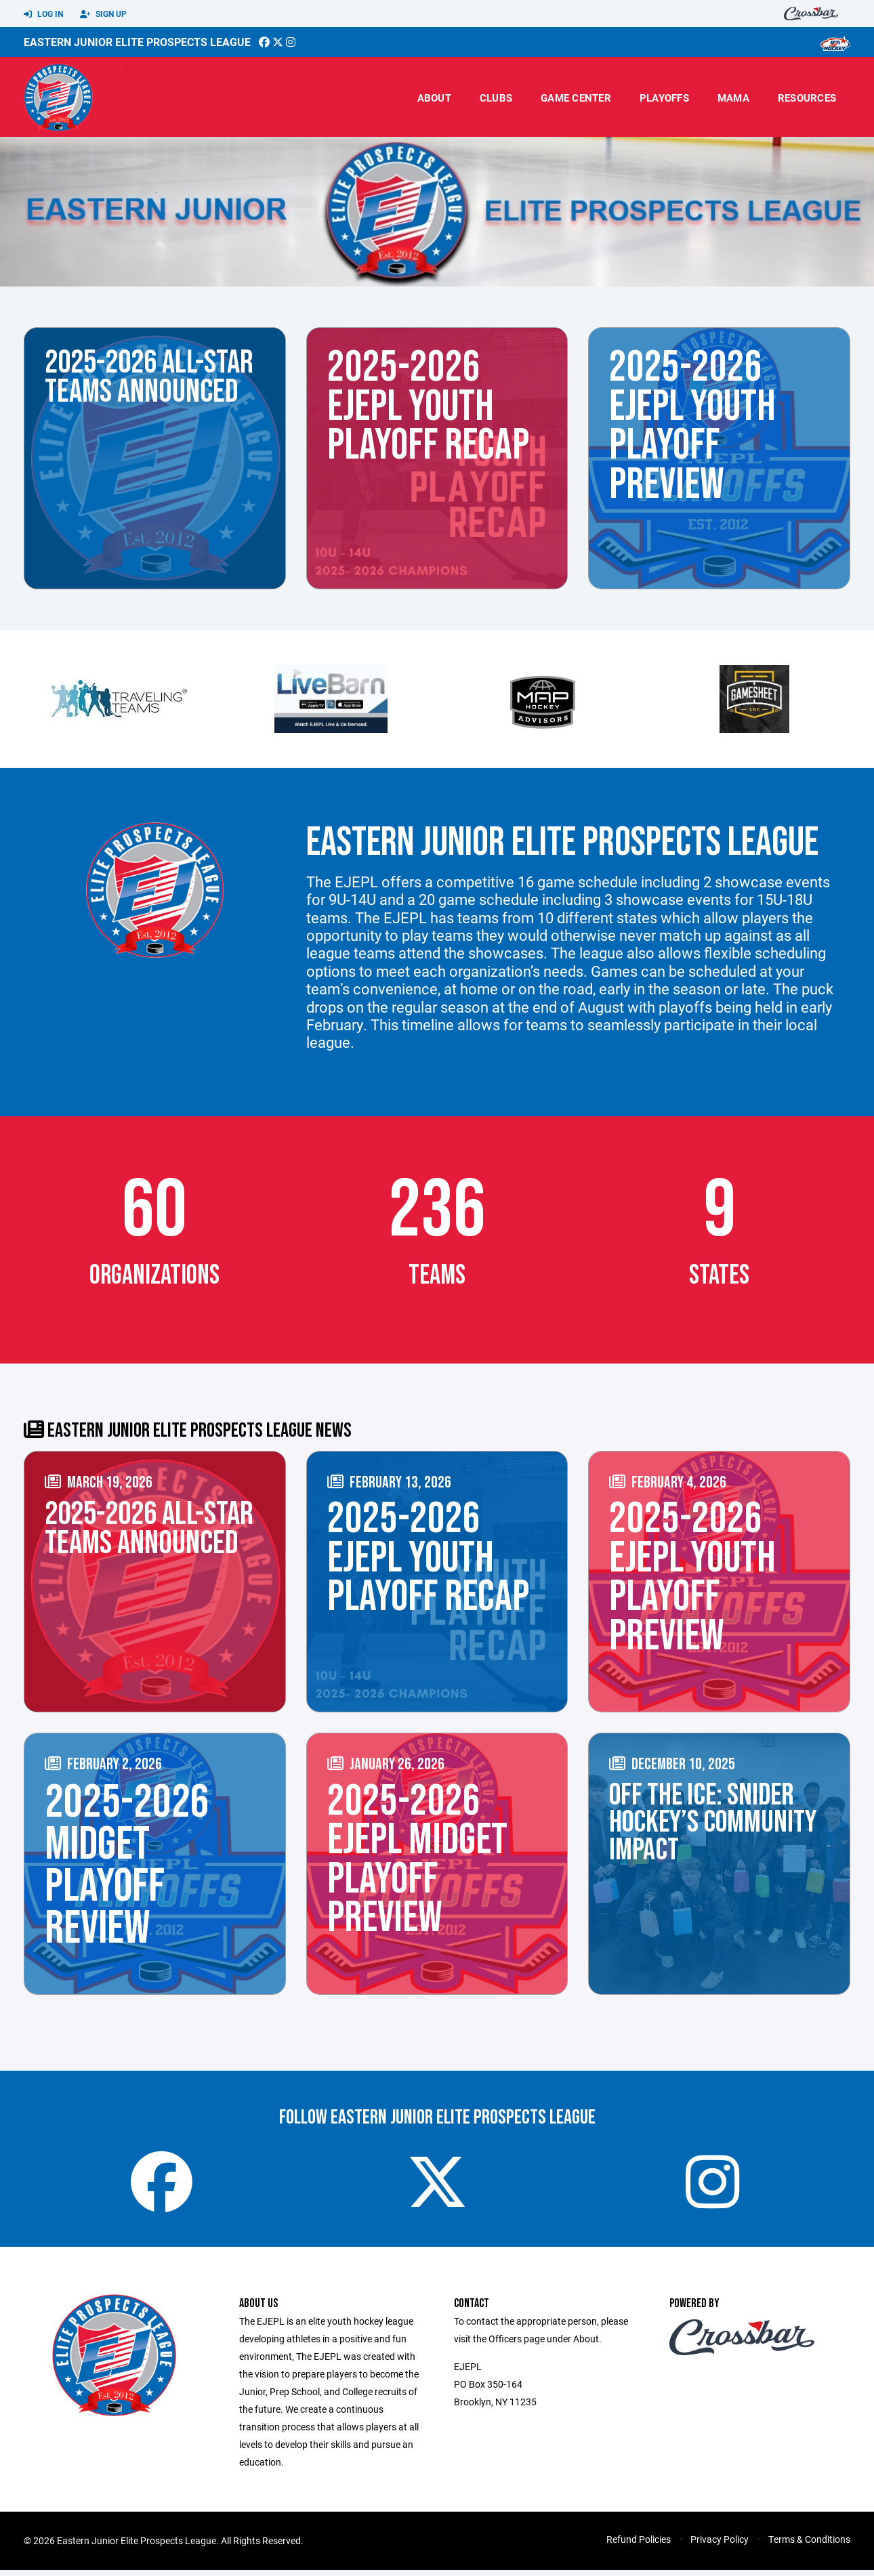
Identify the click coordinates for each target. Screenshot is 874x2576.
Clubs (496, 97)
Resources (807, 97)
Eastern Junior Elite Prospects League (137, 42)
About (434, 97)
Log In (43, 14)
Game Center (576, 97)
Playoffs (664, 97)
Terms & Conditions (809, 2545)
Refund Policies (638, 2545)
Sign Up (103, 14)
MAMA (733, 97)
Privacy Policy (719, 2545)
